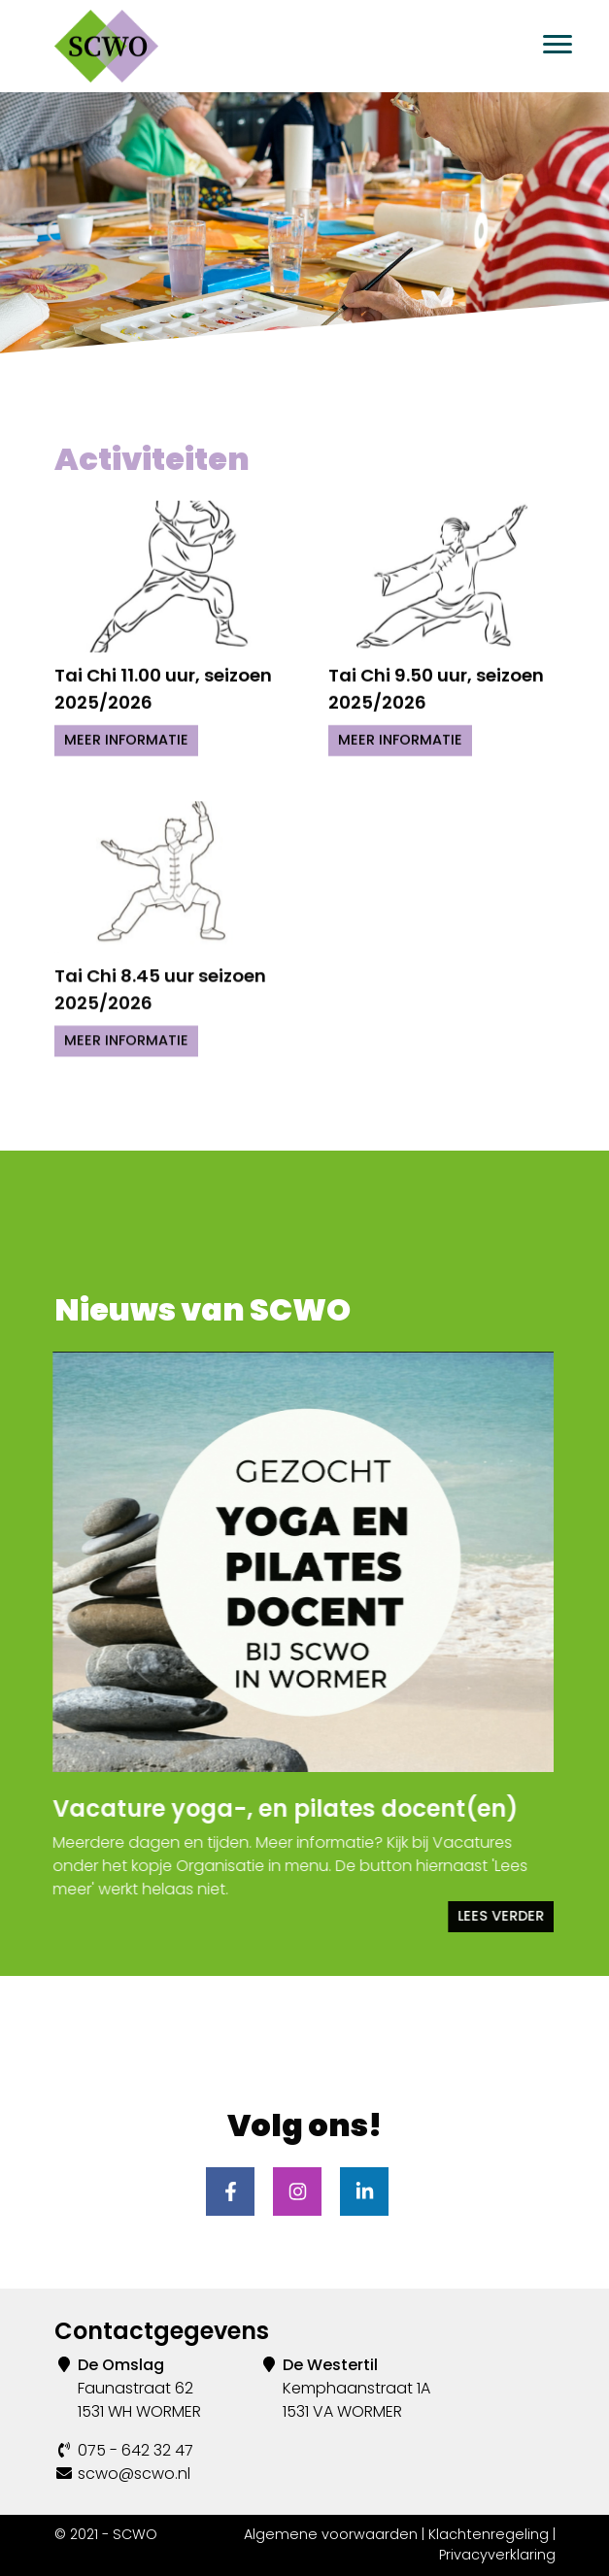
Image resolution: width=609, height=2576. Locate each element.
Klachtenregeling (488, 2534)
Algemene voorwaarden (331, 2534)
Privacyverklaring (497, 2554)
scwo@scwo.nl (134, 2473)
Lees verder (491, 1915)
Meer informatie (126, 735)
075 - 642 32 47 (135, 2450)
